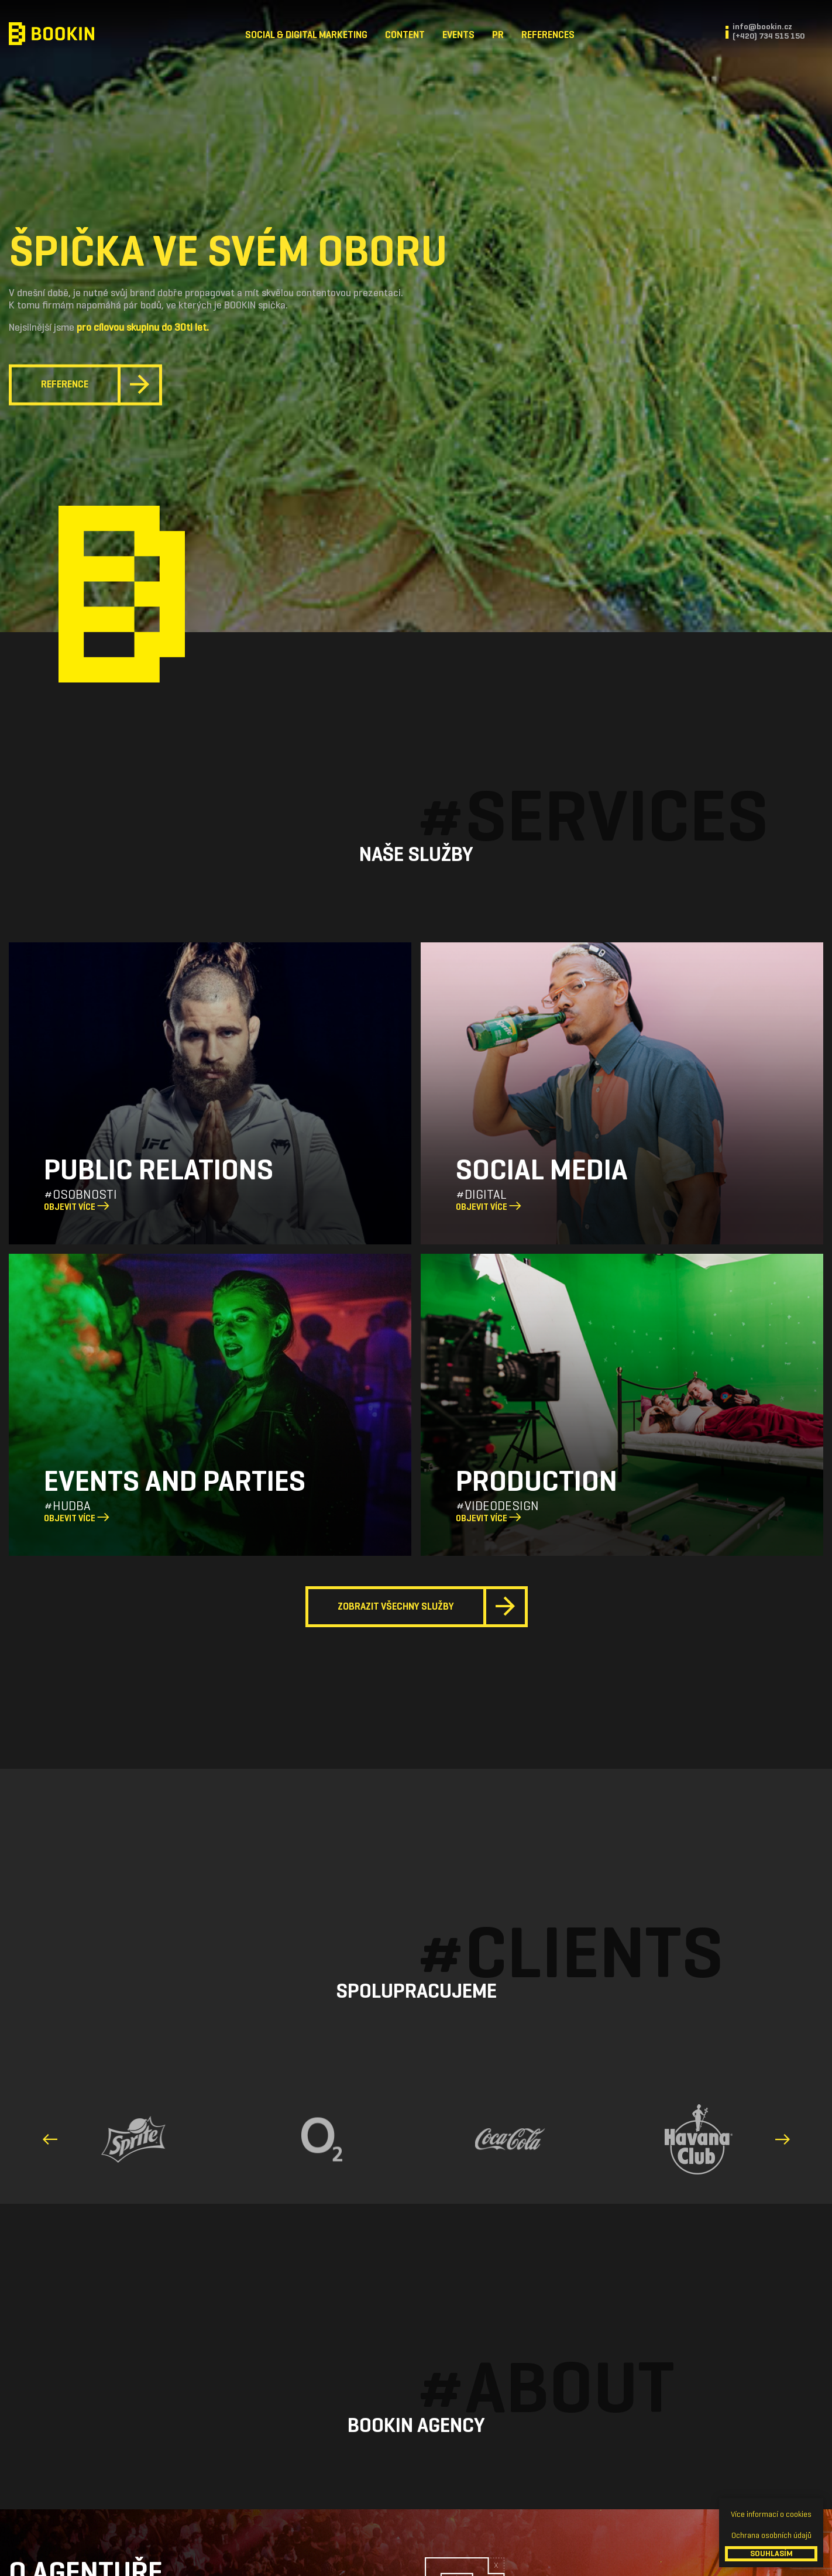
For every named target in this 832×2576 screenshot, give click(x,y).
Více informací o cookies (771, 2514)
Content (405, 35)
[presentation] (52, 2139)
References (548, 35)
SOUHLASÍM (771, 2553)
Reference (64, 385)
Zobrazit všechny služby (396, 1606)
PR (498, 35)
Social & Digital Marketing (306, 35)
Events (458, 35)
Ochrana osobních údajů (771, 2535)
